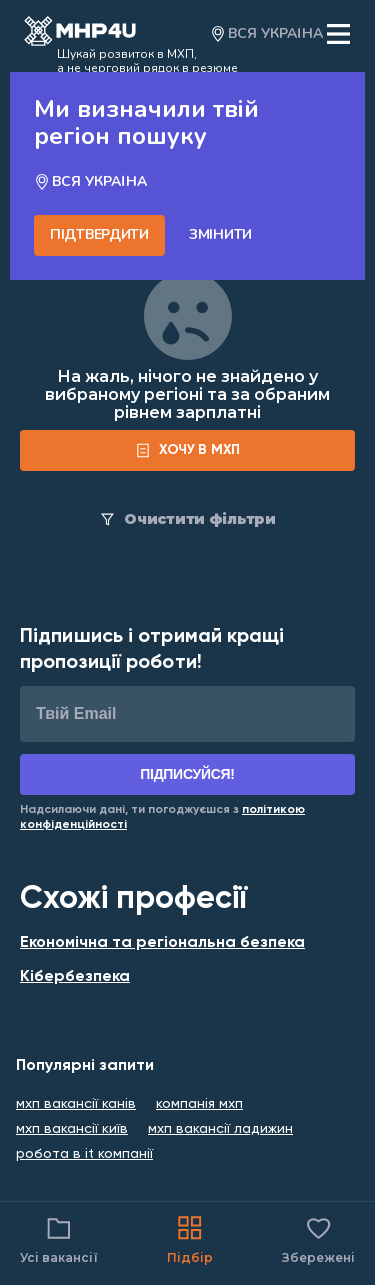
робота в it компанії (84, 1154)
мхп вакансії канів (76, 1104)
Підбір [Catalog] (190, 1238)
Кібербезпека (75, 977)
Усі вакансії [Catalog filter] (59, 1238)
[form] (187, 450)
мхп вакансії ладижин (220, 1129)
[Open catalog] (80, 34)
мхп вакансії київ (72, 1129)
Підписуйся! (187, 774)
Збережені (318, 1238)
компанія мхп (199, 1104)
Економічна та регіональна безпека (162, 943)
